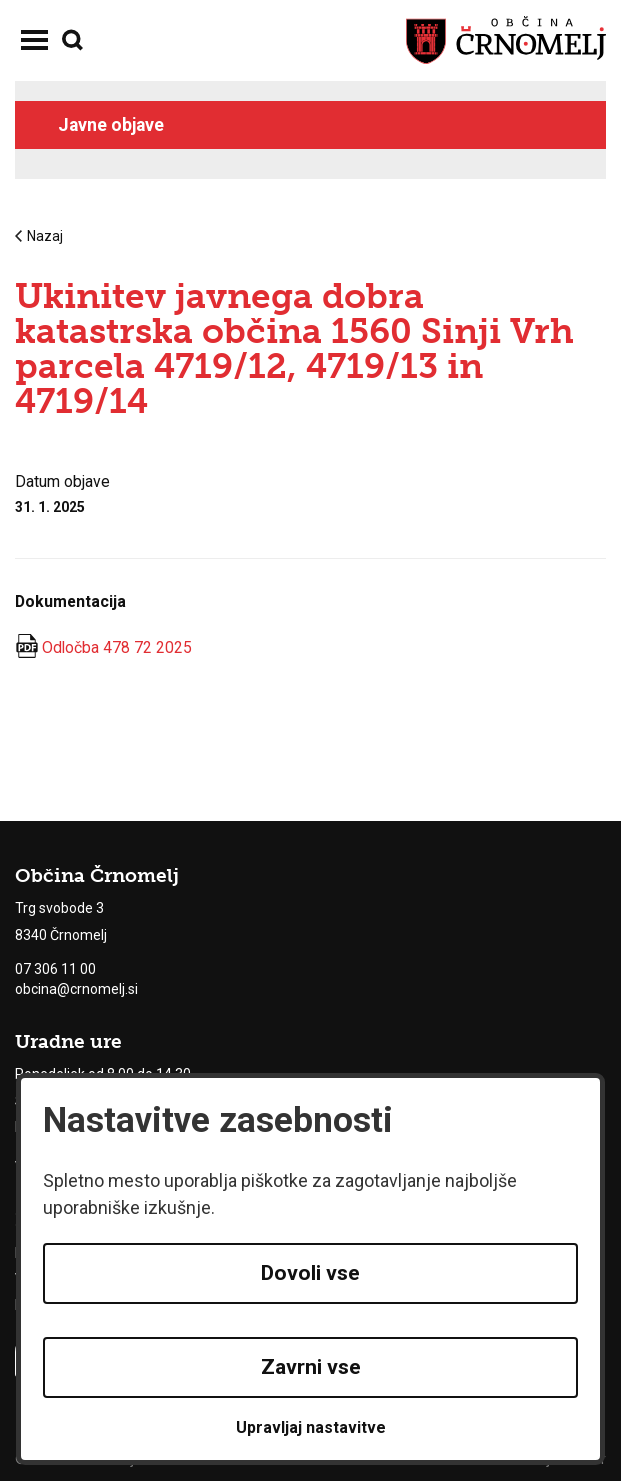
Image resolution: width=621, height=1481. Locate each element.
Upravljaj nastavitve (311, 1427)
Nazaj (39, 236)
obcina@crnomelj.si (76, 989)
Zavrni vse (311, 1367)
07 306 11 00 (55, 969)
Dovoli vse (310, 1273)
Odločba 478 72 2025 (117, 647)
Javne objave (111, 125)
